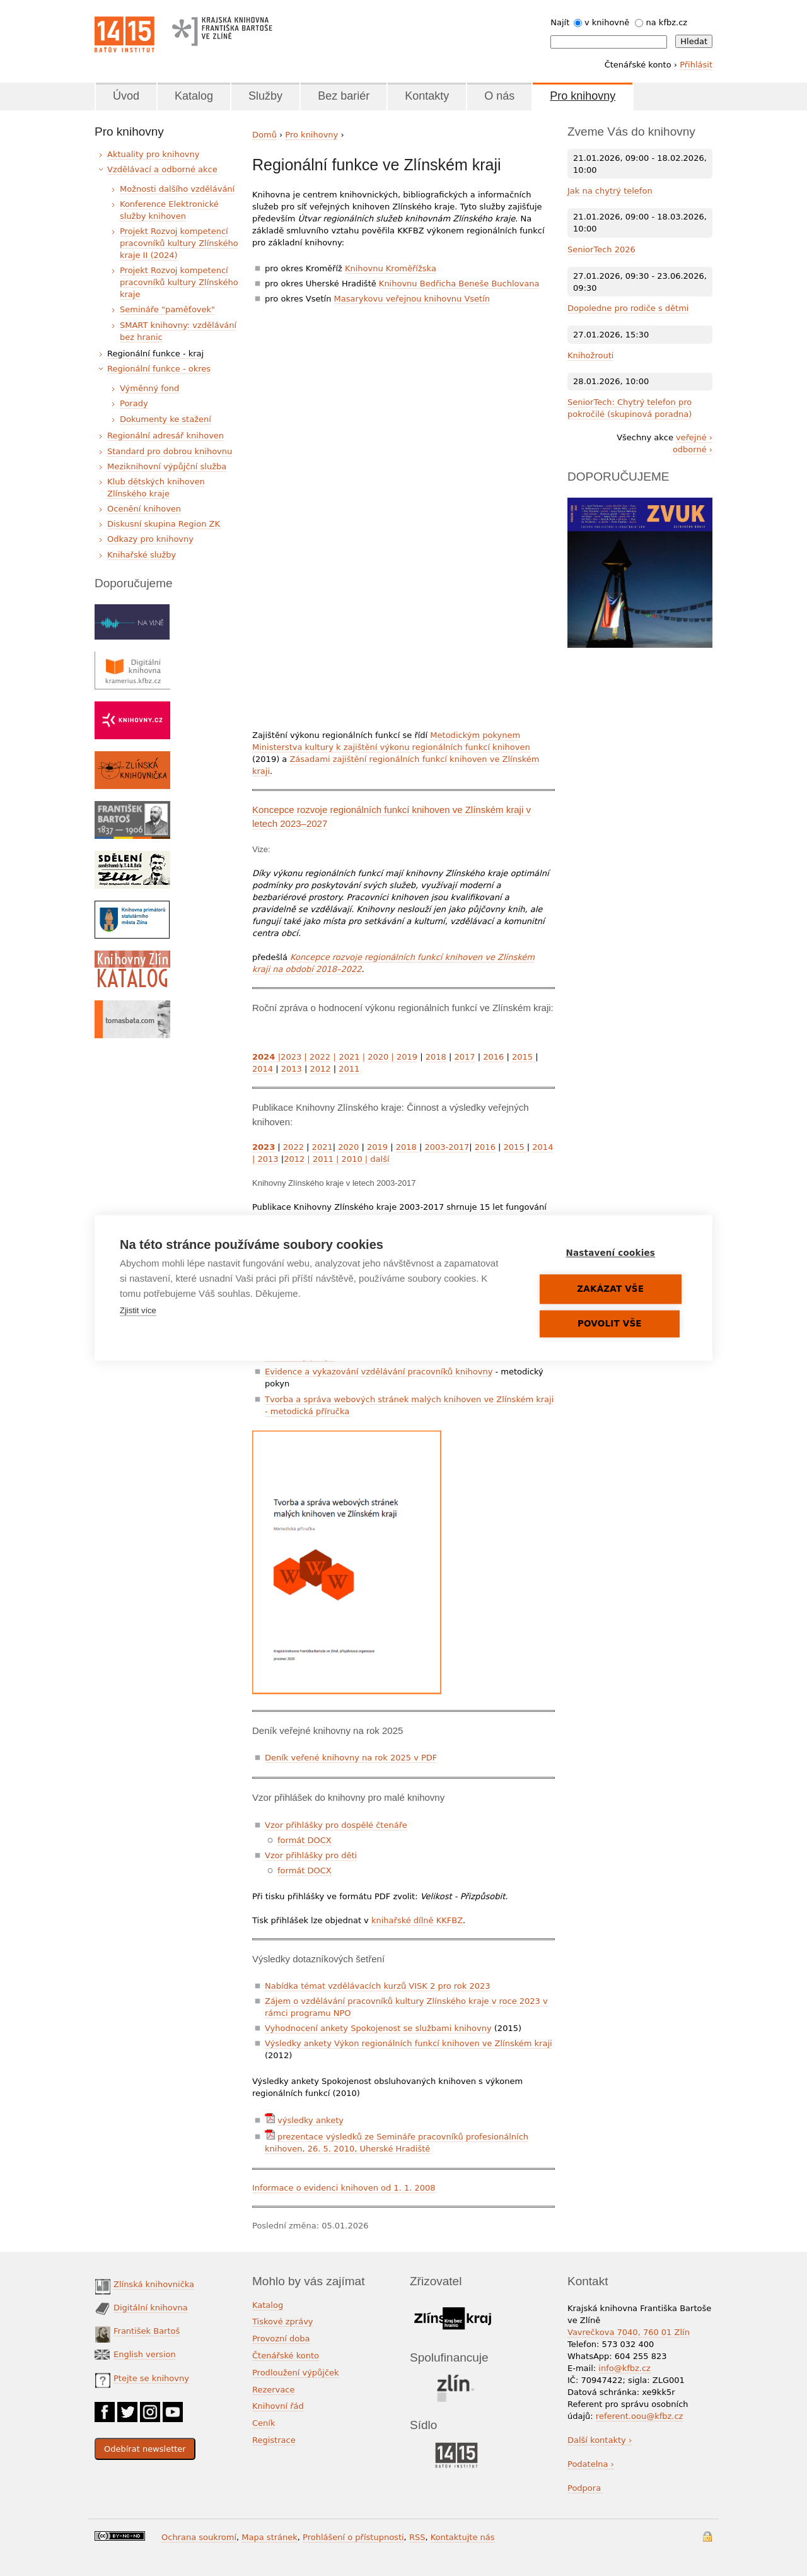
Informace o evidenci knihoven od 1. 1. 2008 (344, 2188)
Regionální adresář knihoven (165, 435)
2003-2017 (446, 1147)
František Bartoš (146, 2331)
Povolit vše (611, 1324)
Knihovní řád (278, 2406)
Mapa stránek (269, 2537)
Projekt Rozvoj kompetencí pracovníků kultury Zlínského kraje (179, 282)
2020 (378, 1057)
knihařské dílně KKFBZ (417, 1920)
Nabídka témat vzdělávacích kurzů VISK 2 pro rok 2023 (378, 1986)
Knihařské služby (141, 554)
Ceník (263, 2423)
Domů (264, 134)
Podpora (585, 2488)
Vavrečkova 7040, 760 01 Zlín (628, 2332)
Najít (559, 22)
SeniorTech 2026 (601, 249)
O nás (499, 96)
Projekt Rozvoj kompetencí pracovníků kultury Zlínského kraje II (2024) (179, 243)
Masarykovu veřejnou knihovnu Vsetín (412, 298)
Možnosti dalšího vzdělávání (177, 189)
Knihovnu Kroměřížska (390, 268)
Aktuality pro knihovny (153, 154)
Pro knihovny (582, 96)
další (379, 1159)
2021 (349, 1057)
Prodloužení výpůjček (295, 2372)
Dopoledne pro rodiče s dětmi (627, 308)
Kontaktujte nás (463, 2537)
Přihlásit (696, 64)
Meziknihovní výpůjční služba (166, 466)
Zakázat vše (612, 1289)
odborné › (692, 449)
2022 (320, 1057)
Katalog (194, 96)
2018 (436, 1057)
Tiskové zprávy (282, 2321)
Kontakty (427, 96)
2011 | (326, 1159)
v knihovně (606, 22)
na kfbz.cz (667, 22)
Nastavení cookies (612, 1253)
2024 (265, 1057)
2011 (349, 1069)
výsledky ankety (310, 2120)
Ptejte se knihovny (151, 2378)
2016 (493, 1057)
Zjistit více (138, 1311)
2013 (291, 1069)
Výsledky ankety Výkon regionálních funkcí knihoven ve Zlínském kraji (408, 2043)
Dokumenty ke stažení (165, 419)
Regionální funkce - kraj (155, 353)
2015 (523, 1057)
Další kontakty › (599, 2440)
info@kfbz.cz (624, 2368)
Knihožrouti (590, 355)
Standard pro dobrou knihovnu (169, 451)
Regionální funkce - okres (159, 368)
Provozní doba (281, 2338)
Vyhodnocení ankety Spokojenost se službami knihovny (378, 2028)
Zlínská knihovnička (153, 2284)
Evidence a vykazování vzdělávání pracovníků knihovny (378, 1371)
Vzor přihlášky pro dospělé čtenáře (336, 1825)
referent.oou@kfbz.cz (639, 2416)
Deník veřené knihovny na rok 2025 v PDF (351, 1757)
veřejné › (694, 437)
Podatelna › (590, 2464)
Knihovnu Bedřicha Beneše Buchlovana (459, 283)
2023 (291, 1057)
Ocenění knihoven (144, 508)
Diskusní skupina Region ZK (163, 524)
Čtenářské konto (285, 2355)
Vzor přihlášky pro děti (311, 1855)
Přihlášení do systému (707, 2536)
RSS (417, 2537)
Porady (134, 403)
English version (144, 2354)
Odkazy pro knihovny (150, 539)
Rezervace (273, 2389)
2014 (264, 1069)
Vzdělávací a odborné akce (162, 169)
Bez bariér (343, 96)
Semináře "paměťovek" (167, 309)
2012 (320, 1069)
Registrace (274, 2440)
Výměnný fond (149, 388)
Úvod (126, 96)
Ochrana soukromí (198, 2537)
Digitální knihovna (150, 2307)
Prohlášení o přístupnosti (353, 2537)
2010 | (354, 1159)
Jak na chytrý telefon (610, 191)
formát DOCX (304, 1840)
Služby (265, 96)
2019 (404, 1057)
